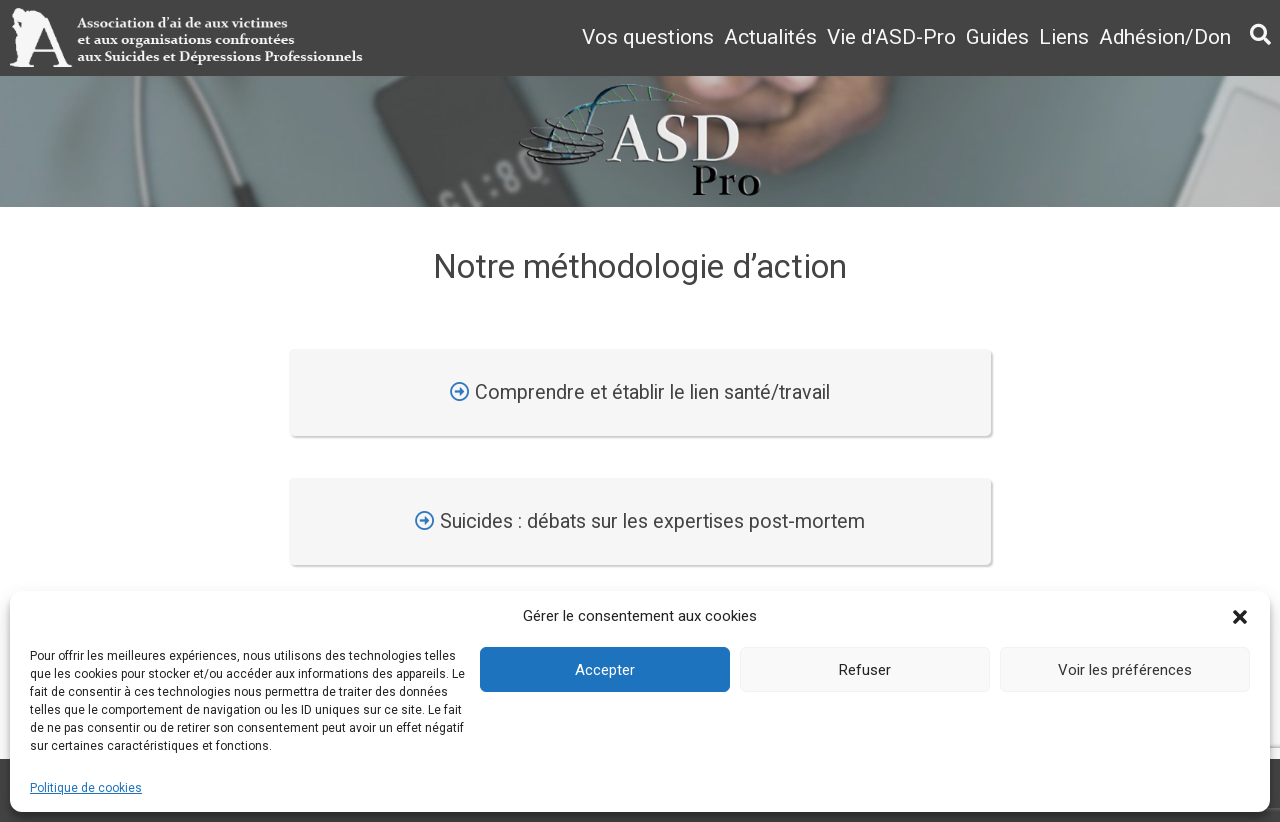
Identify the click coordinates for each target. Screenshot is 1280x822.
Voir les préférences (1125, 670)
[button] (1240, 617)
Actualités (770, 37)
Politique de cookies (86, 788)
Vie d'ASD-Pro (891, 37)
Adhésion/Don (1165, 37)
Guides (997, 37)
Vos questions (648, 37)
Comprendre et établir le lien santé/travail (640, 392)
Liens (1064, 37)
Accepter (605, 670)
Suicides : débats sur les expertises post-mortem (640, 521)
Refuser (865, 670)
